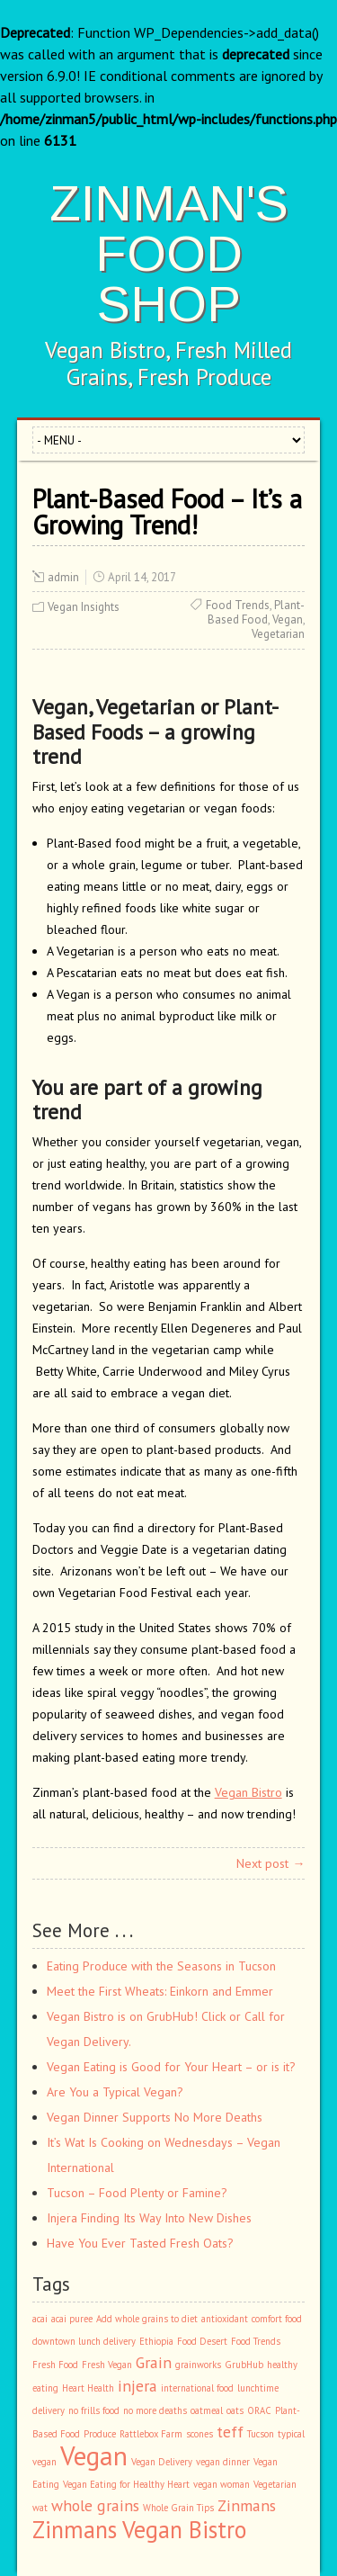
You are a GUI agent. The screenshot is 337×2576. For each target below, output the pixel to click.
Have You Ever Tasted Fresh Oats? (140, 2243)
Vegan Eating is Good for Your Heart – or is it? (171, 2067)
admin (63, 577)
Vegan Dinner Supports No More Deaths (154, 2117)
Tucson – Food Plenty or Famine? (137, 2193)
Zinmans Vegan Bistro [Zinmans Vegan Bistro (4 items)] (139, 2529)
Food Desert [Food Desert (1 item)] (202, 2341)
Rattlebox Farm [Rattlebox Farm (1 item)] (151, 2434)
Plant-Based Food (256, 612)
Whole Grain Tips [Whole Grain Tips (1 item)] (178, 2507)
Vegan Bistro (248, 1792)
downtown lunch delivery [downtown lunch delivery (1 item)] (84, 2341)
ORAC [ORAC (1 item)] (259, 2410)
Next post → (270, 1863)
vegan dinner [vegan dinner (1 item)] (223, 2461)
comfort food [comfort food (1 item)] (277, 2318)
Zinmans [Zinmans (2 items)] (246, 2505)
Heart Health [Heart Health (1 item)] (88, 2388)
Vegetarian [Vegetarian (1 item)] (275, 2484)
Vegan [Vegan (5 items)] (94, 2455)
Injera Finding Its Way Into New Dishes (149, 2218)
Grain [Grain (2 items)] (154, 2362)
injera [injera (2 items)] (137, 2385)
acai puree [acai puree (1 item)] (72, 2318)
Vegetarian (278, 634)
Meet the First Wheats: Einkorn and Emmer (160, 1991)
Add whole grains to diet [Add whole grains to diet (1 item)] (147, 2318)
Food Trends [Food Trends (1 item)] (255, 2341)
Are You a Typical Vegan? (115, 2092)
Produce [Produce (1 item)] (100, 2434)
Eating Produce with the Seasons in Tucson (161, 1966)
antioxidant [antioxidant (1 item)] (224, 2318)
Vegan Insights (84, 607)
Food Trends (238, 605)
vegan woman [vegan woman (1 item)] (221, 2484)
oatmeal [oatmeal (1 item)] (207, 2410)
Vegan (287, 619)
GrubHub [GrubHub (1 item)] (244, 2364)
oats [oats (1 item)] (235, 2410)
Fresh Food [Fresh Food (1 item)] (55, 2364)
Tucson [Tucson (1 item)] (260, 2434)
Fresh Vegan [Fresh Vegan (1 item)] (107, 2364)
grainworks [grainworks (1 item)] (198, 2364)
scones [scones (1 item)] (199, 2434)
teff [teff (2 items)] (230, 2431)
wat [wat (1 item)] (40, 2507)
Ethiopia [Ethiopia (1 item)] (156, 2341)
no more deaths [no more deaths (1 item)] (155, 2410)
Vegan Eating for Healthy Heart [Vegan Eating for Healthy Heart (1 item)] (126, 2484)
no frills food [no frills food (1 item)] (94, 2410)
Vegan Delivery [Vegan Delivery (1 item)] (161, 2461)
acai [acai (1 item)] (40, 2318)
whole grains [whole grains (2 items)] (95, 2505)
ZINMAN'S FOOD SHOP (168, 253)
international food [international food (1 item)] (197, 2388)
